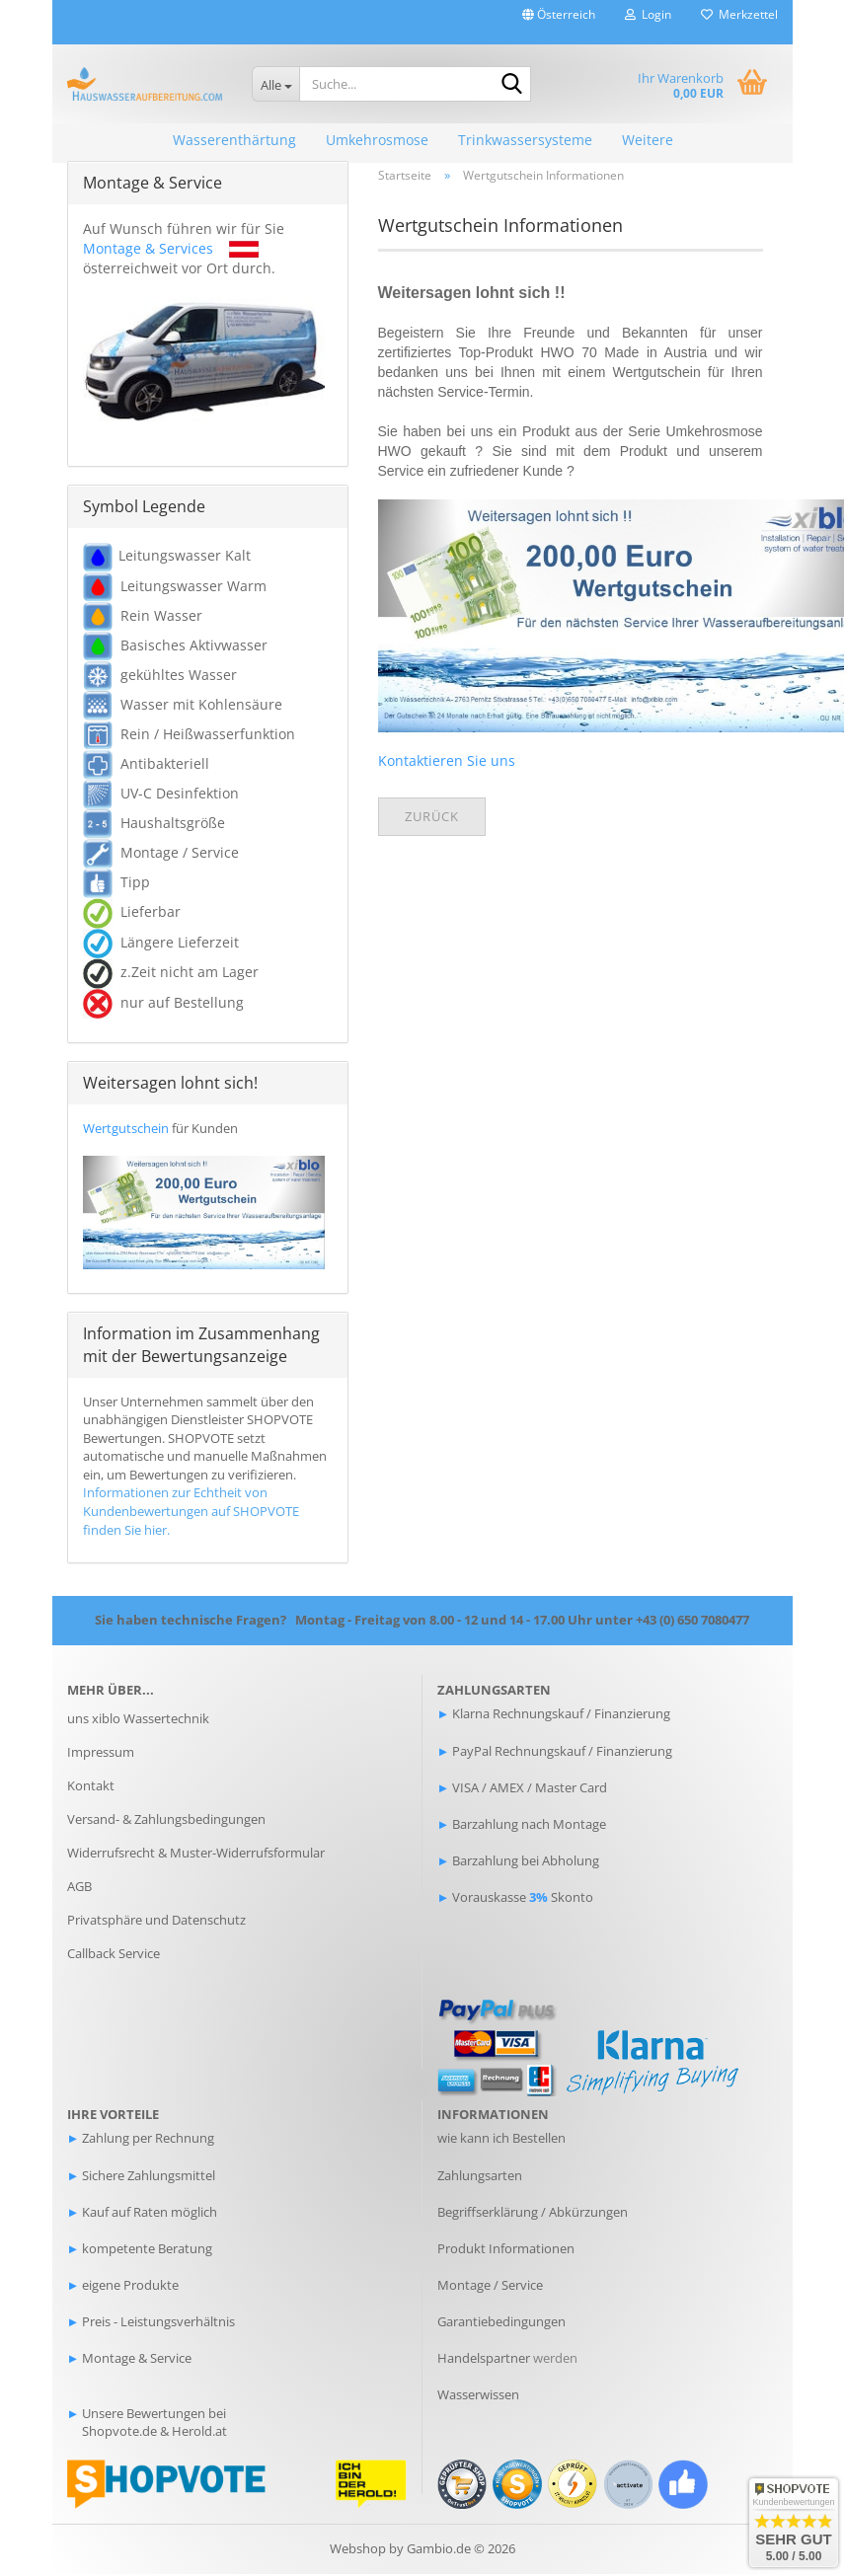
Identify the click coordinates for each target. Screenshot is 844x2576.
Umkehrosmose (377, 139)
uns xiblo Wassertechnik (138, 1721)
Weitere (647, 139)
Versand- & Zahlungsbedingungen (166, 1821)
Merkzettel (739, 14)
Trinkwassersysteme (525, 139)
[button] (558, 22)
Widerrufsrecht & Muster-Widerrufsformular (196, 1854)
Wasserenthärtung (234, 139)
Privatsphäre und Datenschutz (156, 1922)
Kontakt (91, 1787)
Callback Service (113, 1955)
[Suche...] (275, 84)
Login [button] (648, 14)
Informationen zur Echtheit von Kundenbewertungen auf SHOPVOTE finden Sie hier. (191, 1513)
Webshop (358, 2550)
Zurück (432, 818)
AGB (79, 1888)
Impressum (100, 1755)
